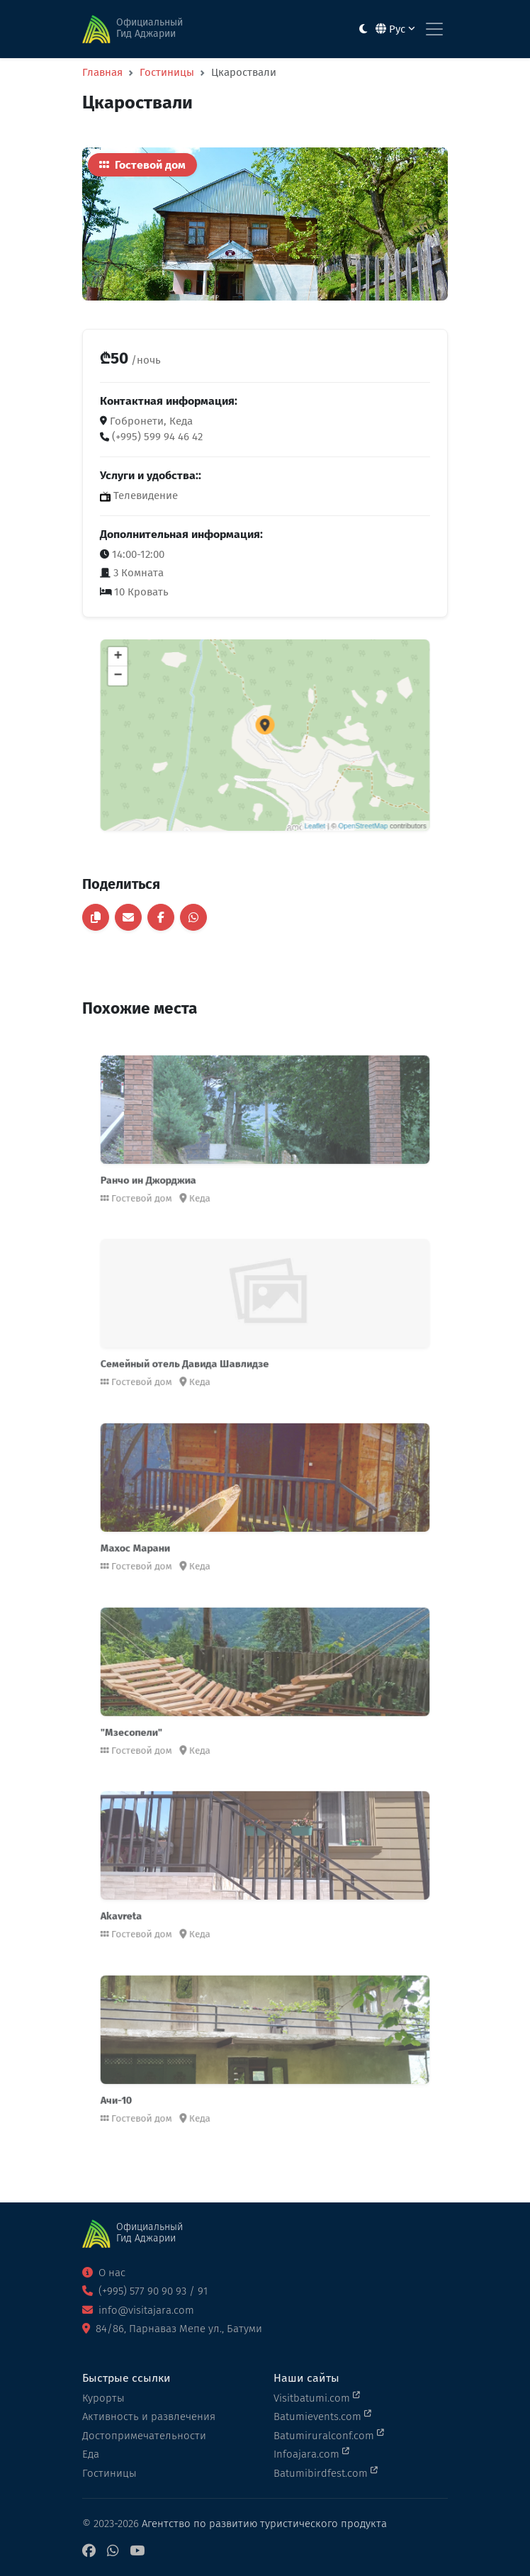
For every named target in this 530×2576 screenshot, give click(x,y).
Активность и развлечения (148, 2416)
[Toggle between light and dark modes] (363, 29)
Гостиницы (167, 72)
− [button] (163, 694)
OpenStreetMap (332, 797)
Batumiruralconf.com (329, 2435)
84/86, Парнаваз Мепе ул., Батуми (172, 2328)
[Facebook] (89, 2551)
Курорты (103, 2398)
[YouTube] (137, 2551)
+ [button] (163, 681)
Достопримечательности (144, 2435)
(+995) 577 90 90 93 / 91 (145, 2291)
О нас (103, 2272)
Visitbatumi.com (317, 2397)
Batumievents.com (322, 2416)
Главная (102, 72)
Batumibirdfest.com (326, 2472)
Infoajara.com (311, 2453)
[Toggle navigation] (434, 29)
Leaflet (299, 797)
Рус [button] (395, 29)
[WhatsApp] (112, 2551)
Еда (90, 2454)
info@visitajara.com (138, 2310)
